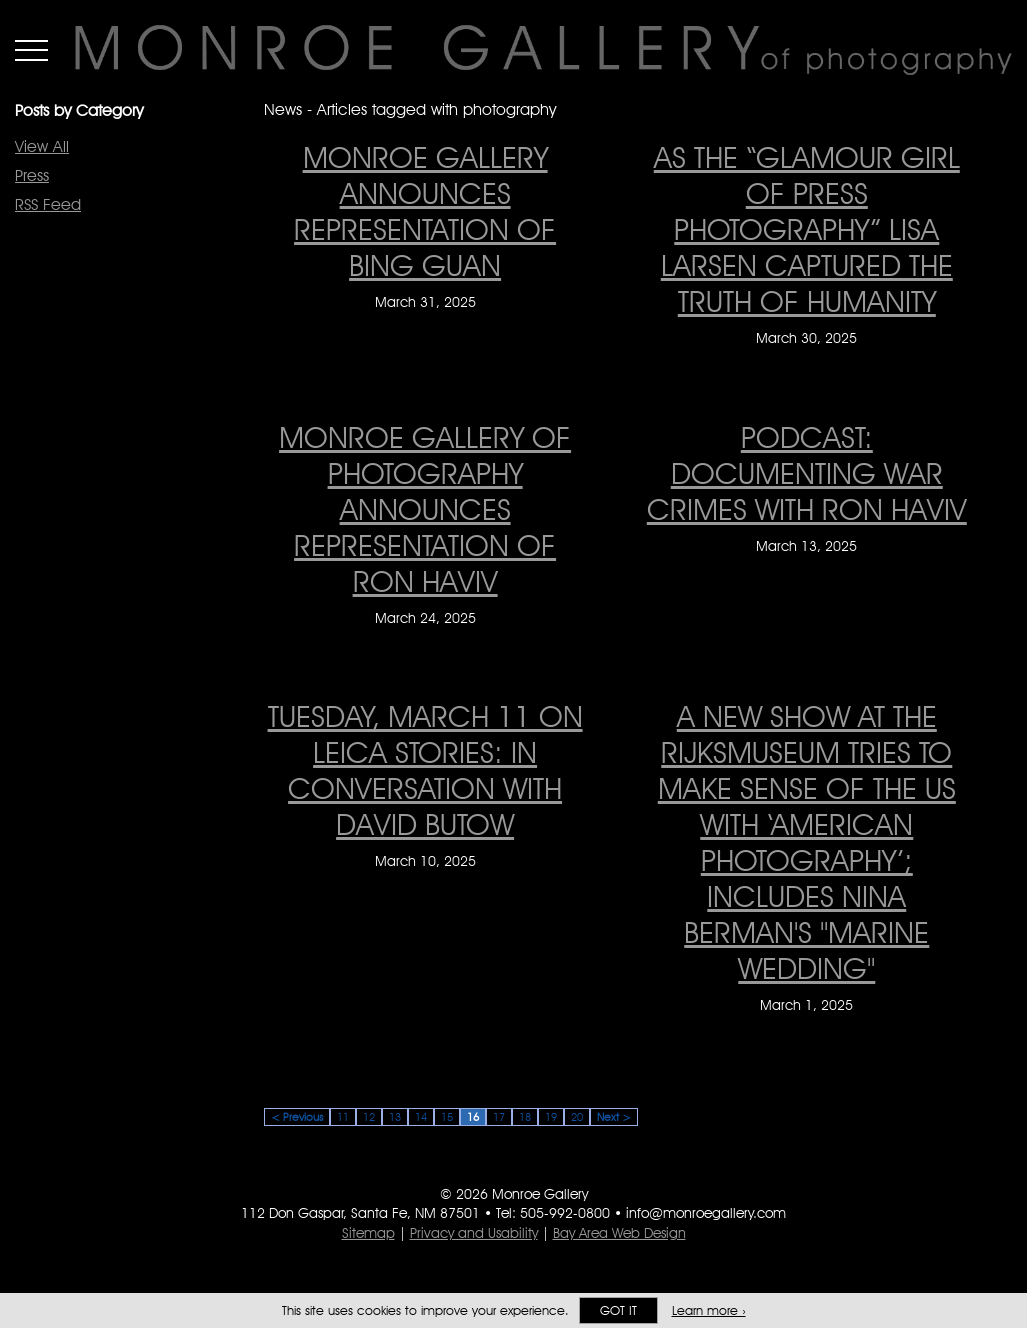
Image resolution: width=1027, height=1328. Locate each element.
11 (343, 1117)
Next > (614, 1117)
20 (577, 1117)
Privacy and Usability (474, 1233)
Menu (31, 50)
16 (473, 1117)
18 (525, 1117)
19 (551, 1117)
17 (499, 1117)
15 (447, 1117)
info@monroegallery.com (706, 1213)
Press (32, 175)
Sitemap (368, 1233)
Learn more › (709, 1310)
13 (395, 1117)
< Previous (297, 1117)
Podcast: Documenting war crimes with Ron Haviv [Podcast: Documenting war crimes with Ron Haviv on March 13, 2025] (807, 473)
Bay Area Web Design (619, 1233)
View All (42, 146)
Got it (618, 1310)
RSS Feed (48, 204)
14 (421, 1117)
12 (369, 1117)
